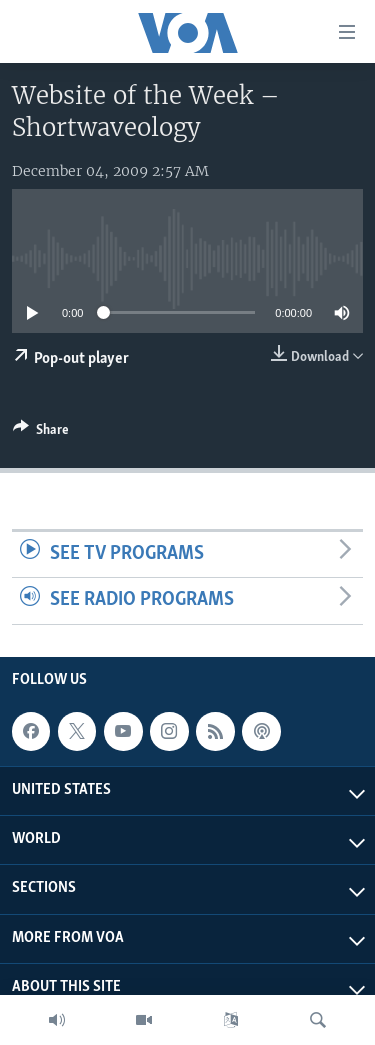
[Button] (41, 433)
